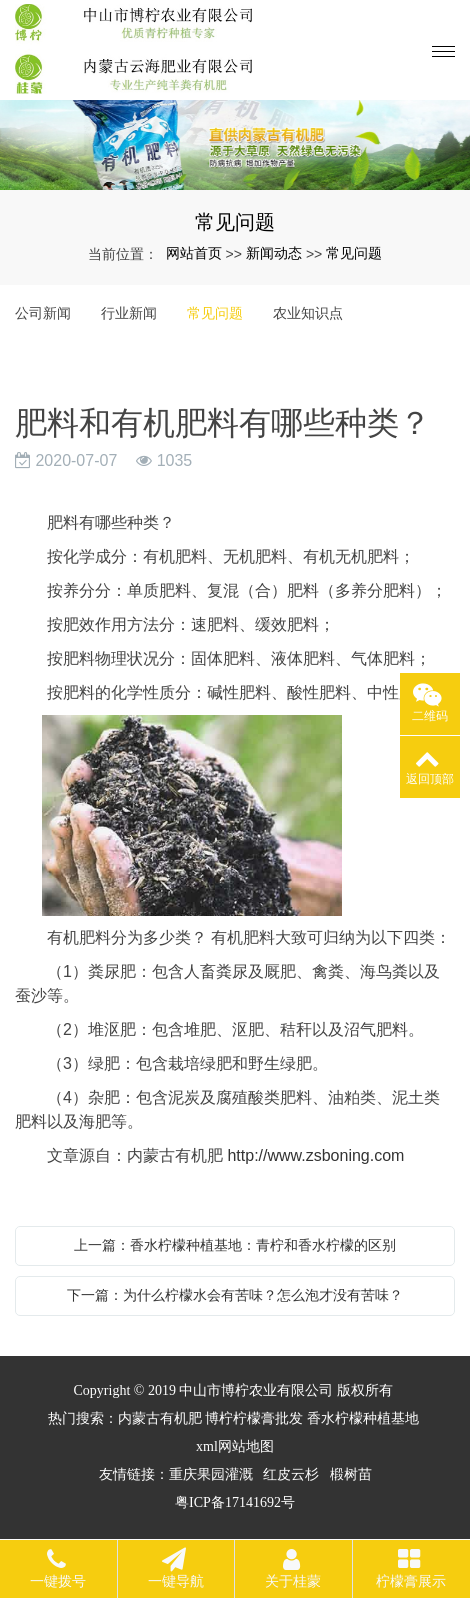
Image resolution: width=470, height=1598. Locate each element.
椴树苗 (351, 1474)
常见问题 (354, 253)
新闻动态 (274, 253)
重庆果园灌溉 (211, 1474)
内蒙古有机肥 (160, 1418)
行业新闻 (129, 313)
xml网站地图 (235, 1446)
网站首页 (194, 253)
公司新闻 (43, 313)
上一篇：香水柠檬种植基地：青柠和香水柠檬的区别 (235, 1245)
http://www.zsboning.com (315, 1155)
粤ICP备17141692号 (235, 1502)
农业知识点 (308, 313)
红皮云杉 (291, 1474)
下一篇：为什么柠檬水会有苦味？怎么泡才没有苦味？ (235, 1295)
